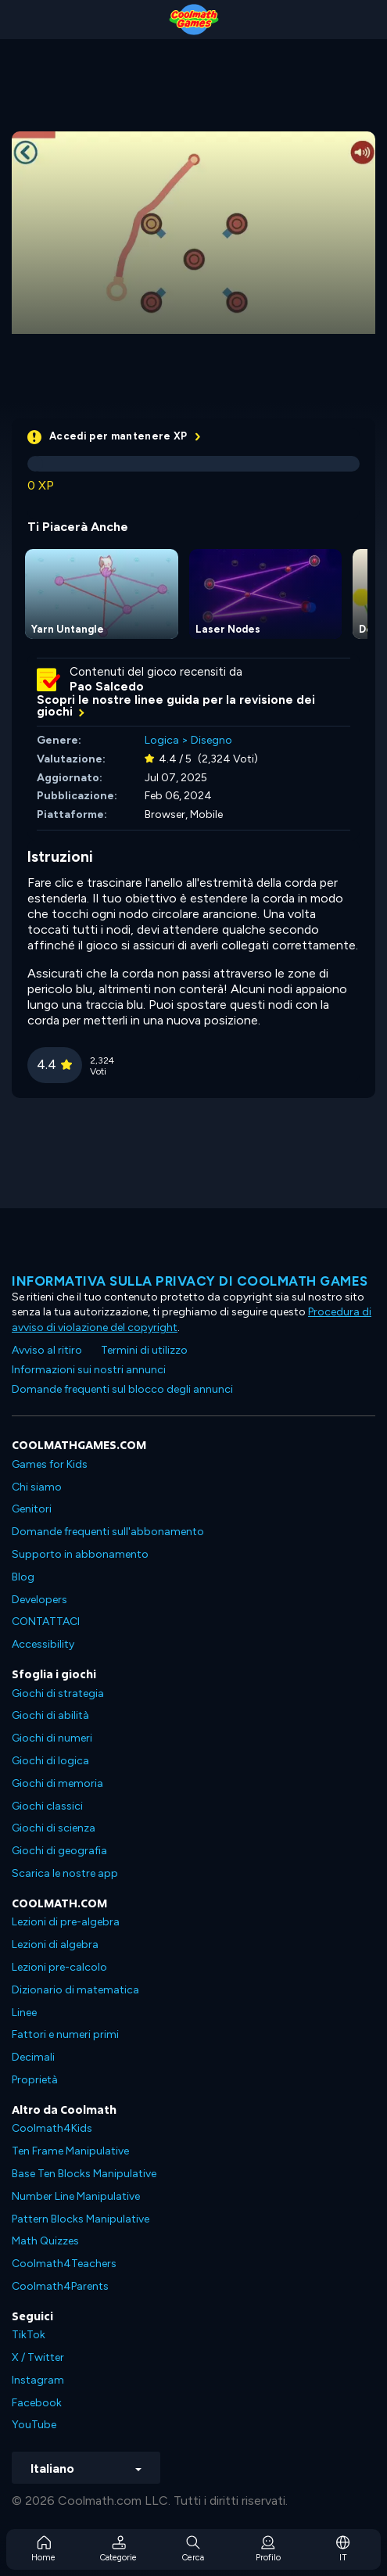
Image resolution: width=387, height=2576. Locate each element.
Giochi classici (47, 1806)
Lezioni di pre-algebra (66, 1921)
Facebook (37, 2402)
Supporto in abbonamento (80, 1554)
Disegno (211, 740)
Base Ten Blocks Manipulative (84, 2173)
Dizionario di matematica (75, 1990)
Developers (39, 1599)
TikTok (28, 2334)
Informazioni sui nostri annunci (89, 1369)
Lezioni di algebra (55, 1944)
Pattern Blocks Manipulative (80, 2219)
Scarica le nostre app (65, 1873)
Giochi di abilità (50, 1715)
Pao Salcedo (107, 687)
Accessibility (43, 1644)
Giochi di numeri (52, 1738)
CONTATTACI (46, 1621)
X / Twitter (38, 2357)
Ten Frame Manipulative (70, 2151)
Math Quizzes (45, 2241)
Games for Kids (50, 1464)
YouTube (34, 2424)
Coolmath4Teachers (64, 2263)
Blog (23, 1577)
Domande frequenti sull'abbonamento (108, 1531)
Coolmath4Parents (60, 2286)
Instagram (38, 2380)
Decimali (33, 2057)
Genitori (32, 1509)
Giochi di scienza (53, 1828)
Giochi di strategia (58, 1693)
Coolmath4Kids (52, 2128)
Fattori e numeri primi (65, 2034)
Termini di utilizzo (144, 1350)
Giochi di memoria (57, 1783)
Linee (24, 2012)
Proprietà (35, 2079)
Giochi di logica (50, 1760)
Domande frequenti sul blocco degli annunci (122, 1389)
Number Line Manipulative (76, 2196)
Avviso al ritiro (47, 1350)
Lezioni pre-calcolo (59, 1967)
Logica (162, 740)
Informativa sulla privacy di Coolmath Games (190, 1281)
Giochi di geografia (59, 1850)
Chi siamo (37, 1487)
